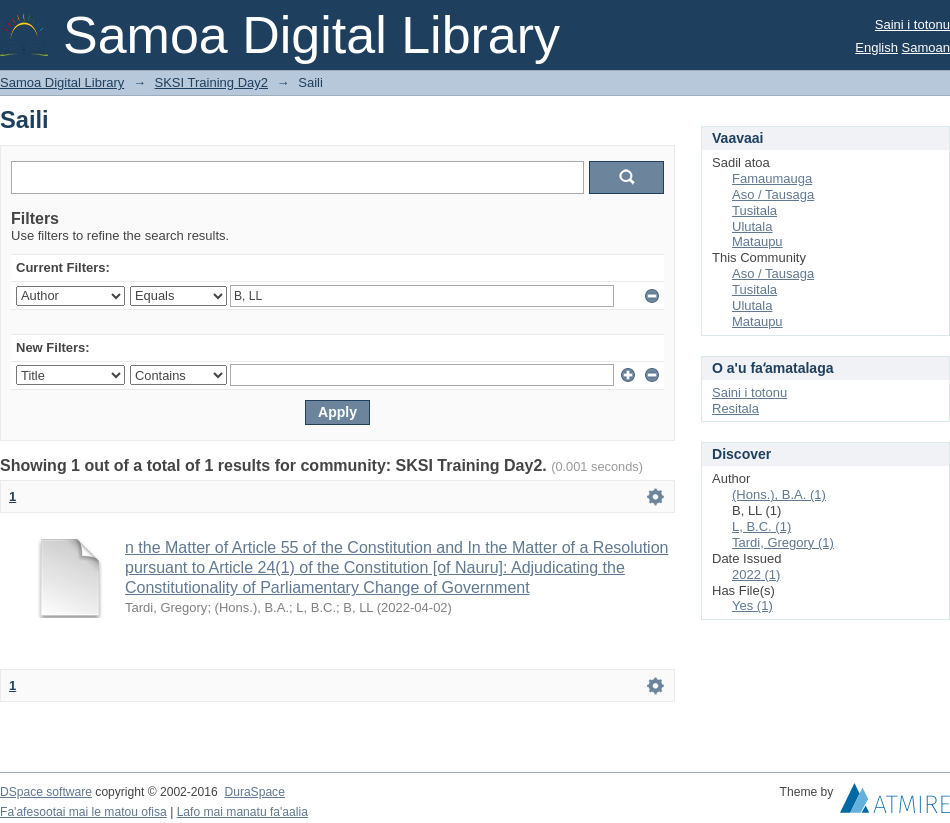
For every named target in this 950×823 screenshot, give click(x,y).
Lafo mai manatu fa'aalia (242, 812)
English (876, 47)
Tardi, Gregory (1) (783, 542)
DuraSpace (254, 792)
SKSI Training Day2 (211, 82)
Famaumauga (772, 178)
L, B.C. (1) (761, 526)
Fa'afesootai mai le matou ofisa (83, 812)
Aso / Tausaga (773, 194)
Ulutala (752, 226)
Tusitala (754, 210)
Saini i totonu (912, 24)
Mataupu (757, 241)
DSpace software (46, 792)
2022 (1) (756, 574)
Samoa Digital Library (62, 82)
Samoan (926, 47)
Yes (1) (752, 605)
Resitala (735, 408)
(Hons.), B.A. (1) (779, 494)
